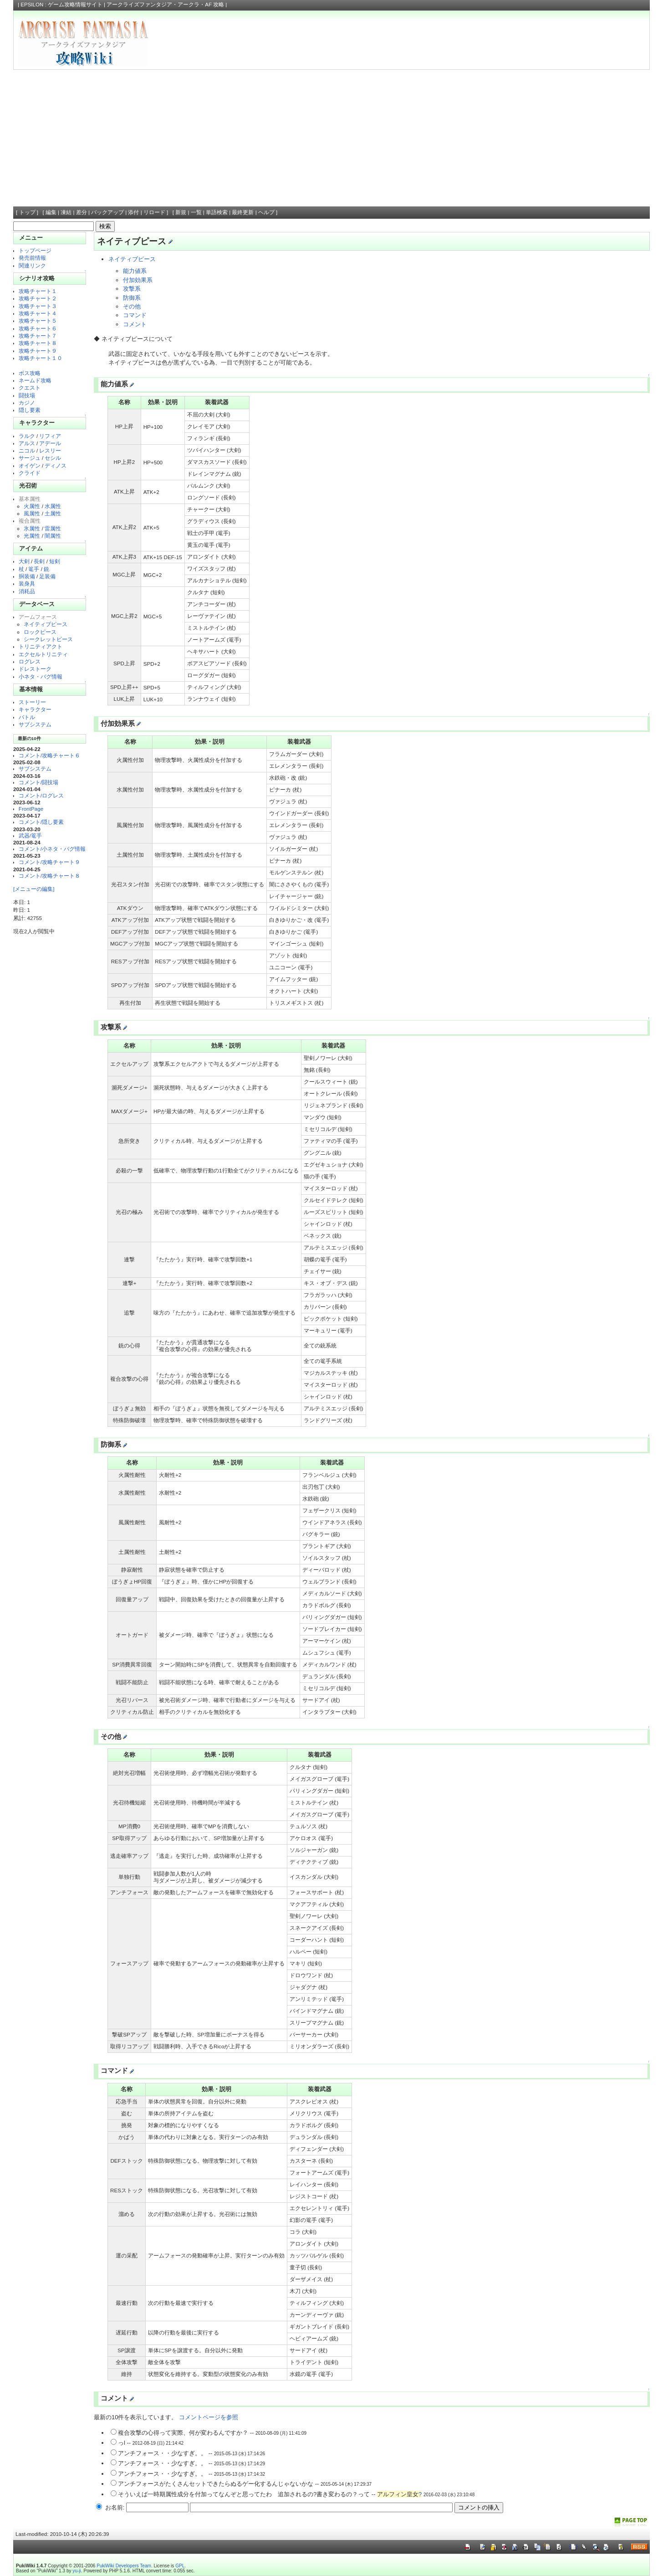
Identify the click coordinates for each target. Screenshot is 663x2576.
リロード (154, 212)
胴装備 (27, 576)
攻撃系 (132, 288)
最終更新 (243, 212)
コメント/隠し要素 (41, 822)
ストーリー (32, 702)
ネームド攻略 (35, 380)
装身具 (27, 583)
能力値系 (135, 270)
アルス (27, 443)
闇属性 (53, 536)
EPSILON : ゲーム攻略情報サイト (61, 4)
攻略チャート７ (38, 336)
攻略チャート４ (38, 313)
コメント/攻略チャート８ (49, 876)
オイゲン (30, 465)
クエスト (30, 388)
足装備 (47, 576)
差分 (81, 212)
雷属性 (53, 528)
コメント (135, 324)
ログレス (30, 661)
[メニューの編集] (33, 889)
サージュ (30, 458)
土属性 (53, 513)
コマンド (135, 315)
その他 (132, 306)
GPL (179, 2565)
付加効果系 (138, 280)
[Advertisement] (331, 138)
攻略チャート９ (38, 351)
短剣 (54, 561)
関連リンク (32, 265)
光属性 (32, 536)
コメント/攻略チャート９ (49, 862)
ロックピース (40, 632)
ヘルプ (266, 212)
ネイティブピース (45, 624)
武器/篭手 (30, 835)
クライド (30, 473)
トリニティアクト (40, 646)
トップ (27, 212)
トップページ (35, 250)
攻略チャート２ (38, 298)
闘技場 (27, 395)
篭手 (33, 569)
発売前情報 (32, 258)
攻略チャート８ (38, 343)
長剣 (39, 561)
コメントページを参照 (208, 2417)
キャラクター (35, 709)
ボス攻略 (30, 373)
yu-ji (76, 2570)
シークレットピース (48, 639)
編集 (51, 212)
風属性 (32, 513)
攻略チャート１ (38, 291)
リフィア (50, 436)
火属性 (32, 506)
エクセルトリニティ (43, 654)
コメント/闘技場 (38, 782)
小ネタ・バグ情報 (40, 676)
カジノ (27, 403)
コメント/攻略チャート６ (49, 755)
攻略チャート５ (38, 321)
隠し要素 (30, 410)
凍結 (66, 212)
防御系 (132, 297)
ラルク (27, 436)
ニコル (27, 450)
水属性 (53, 506)
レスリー (50, 450)
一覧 (196, 212)
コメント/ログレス (41, 795)
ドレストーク (35, 669)
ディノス (55, 465)
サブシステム (35, 724)
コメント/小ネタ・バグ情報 (52, 849)
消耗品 (27, 591)
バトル (27, 717)
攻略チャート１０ (40, 358)
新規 (180, 212)
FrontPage (31, 809)
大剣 (24, 561)
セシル (53, 458)
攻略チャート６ (38, 328)
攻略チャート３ (38, 306)
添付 (133, 212)
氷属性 (32, 528)
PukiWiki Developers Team (124, 2565)
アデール (50, 443)
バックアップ (107, 212)
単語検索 (217, 212)
